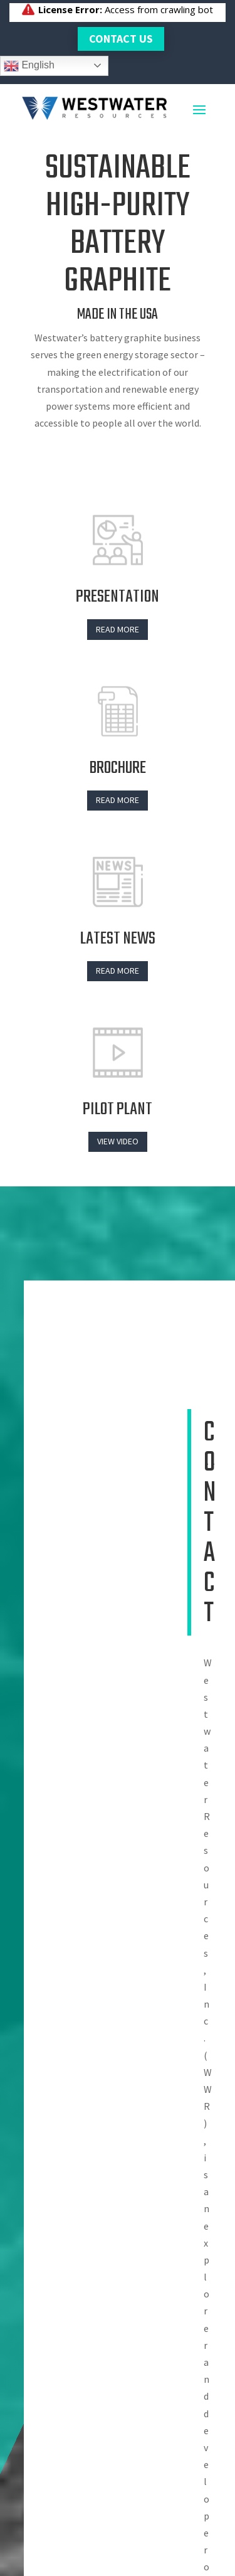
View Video (117, 1141)
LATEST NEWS (117, 938)
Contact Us (121, 38)
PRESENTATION (117, 596)
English (29, 65)
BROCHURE (117, 768)
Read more (117, 629)
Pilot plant (117, 1109)
